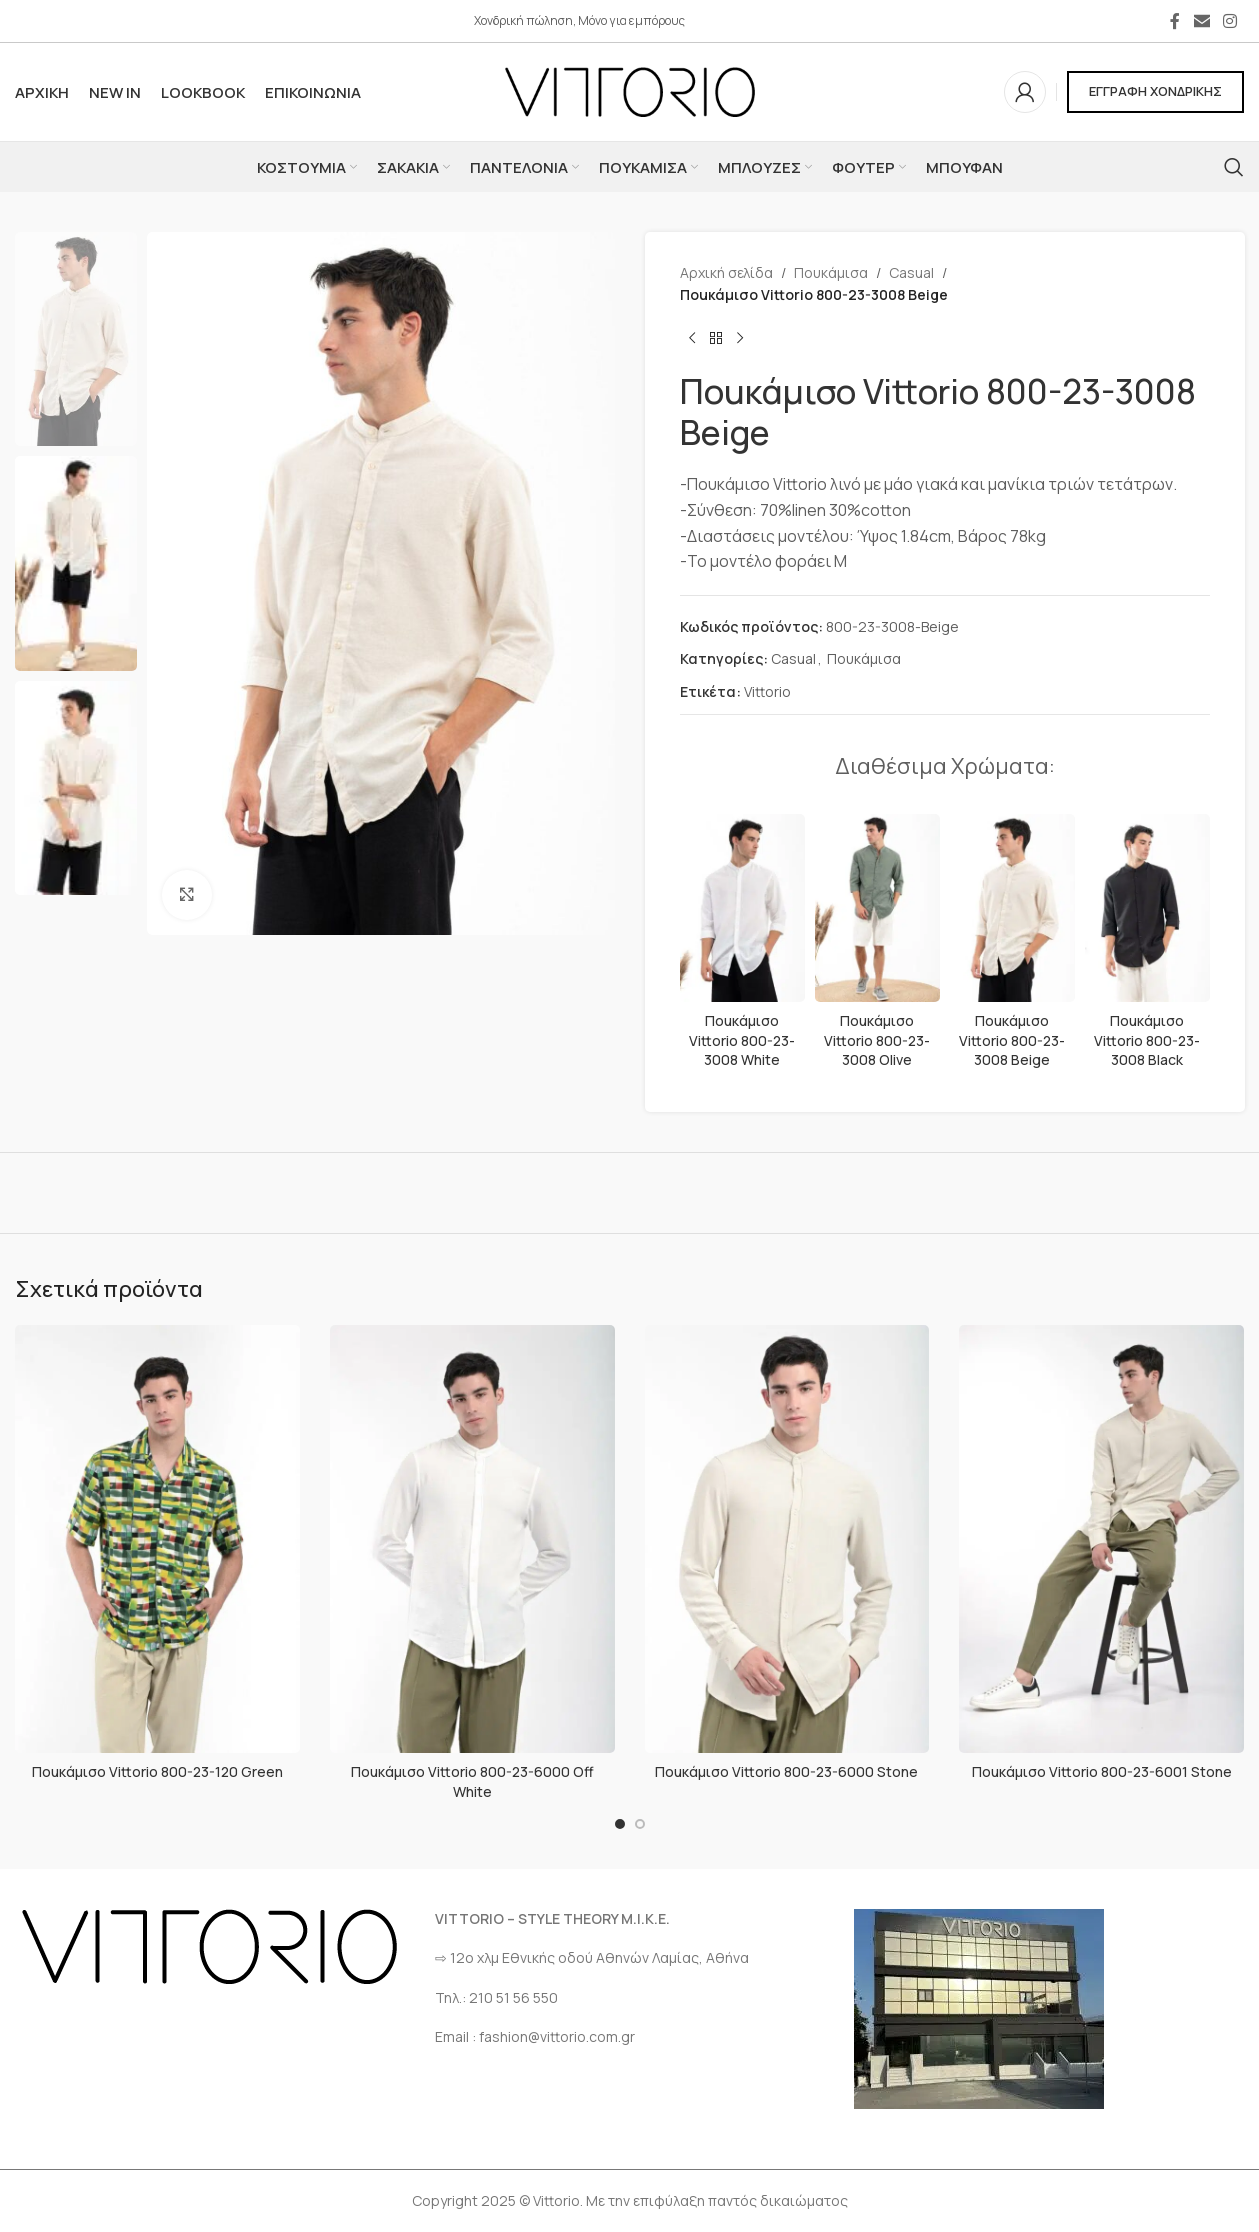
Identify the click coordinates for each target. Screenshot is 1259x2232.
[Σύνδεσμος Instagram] (1230, 21)
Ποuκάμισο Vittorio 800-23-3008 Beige (1012, 1040)
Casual (911, 272)
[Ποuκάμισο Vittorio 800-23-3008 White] (742, 908)
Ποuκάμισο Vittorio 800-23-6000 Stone (786, 1771)
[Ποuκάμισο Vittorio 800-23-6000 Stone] (787, 1539)
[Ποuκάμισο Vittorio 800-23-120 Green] (157, 1539)
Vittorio (767, 691)
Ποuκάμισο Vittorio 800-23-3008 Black (1147, 1040)
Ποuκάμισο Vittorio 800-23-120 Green (157, 1771)
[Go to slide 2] (640, 1824)
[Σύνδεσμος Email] (1201, 21)
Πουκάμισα (831, 272)
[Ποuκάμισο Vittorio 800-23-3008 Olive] (876, 908)
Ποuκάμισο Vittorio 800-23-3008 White (742, 1040)
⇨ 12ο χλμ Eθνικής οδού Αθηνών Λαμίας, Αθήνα (592, 1957)
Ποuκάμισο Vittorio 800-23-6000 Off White (472, 1781)
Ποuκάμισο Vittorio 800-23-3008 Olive (877, 1040)
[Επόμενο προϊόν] (740, 339)
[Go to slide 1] (620, 1824)
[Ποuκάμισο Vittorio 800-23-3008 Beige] (1011, 908)
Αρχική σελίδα (726, 272)
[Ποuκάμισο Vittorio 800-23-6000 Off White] (472, 1539)
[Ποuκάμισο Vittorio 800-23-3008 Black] (1146, 908)
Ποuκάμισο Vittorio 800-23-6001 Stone (1102, 1771)
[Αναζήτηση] (1234, 167)
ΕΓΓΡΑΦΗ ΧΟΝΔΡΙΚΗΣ (1155, 91)
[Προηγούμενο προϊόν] (692, 339)
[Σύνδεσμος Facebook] (1175, 21)
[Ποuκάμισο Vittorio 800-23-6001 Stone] (1101, 1539)
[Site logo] (630, 90)
